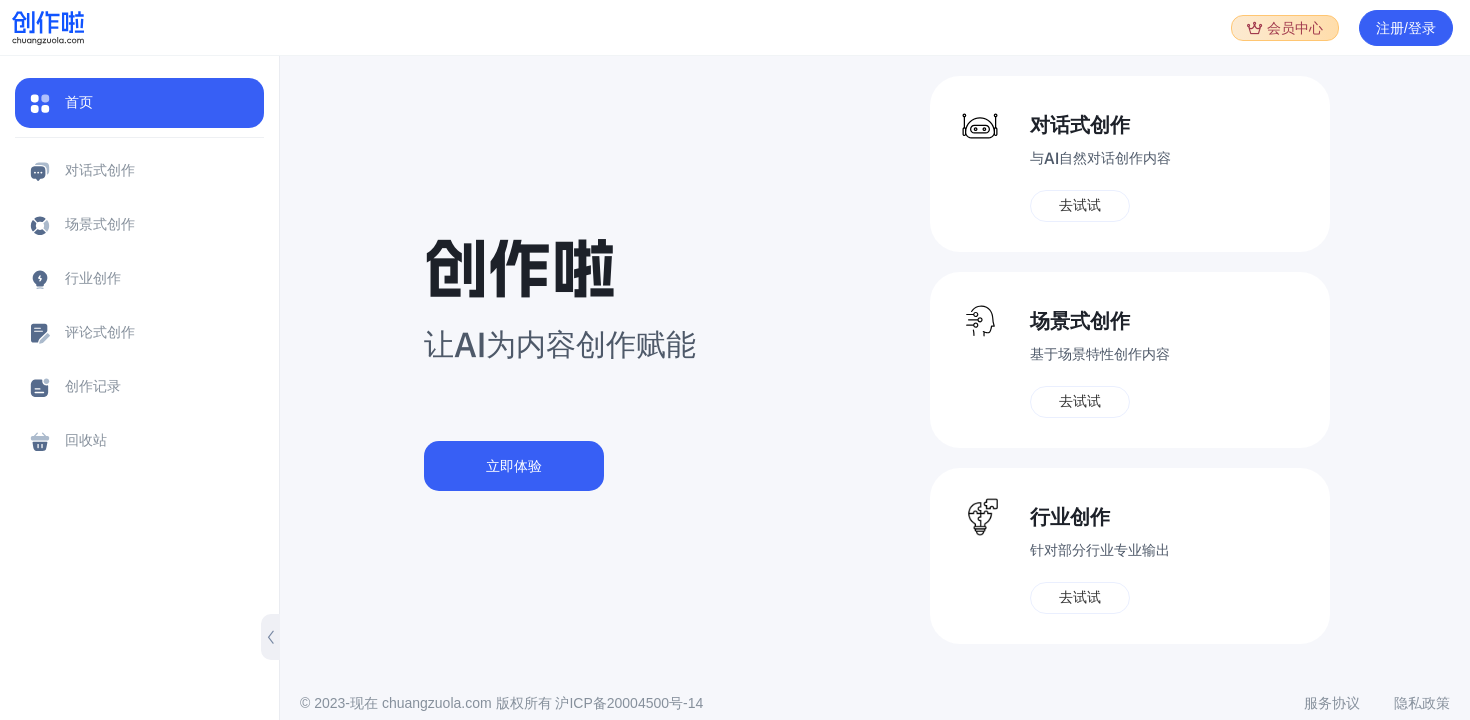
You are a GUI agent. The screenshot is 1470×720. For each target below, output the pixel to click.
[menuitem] (139, 110)
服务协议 (1332, 703)
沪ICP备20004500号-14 (629, 703)
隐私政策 (1422, 703)
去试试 (1080, 205)
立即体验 (514, 466)
